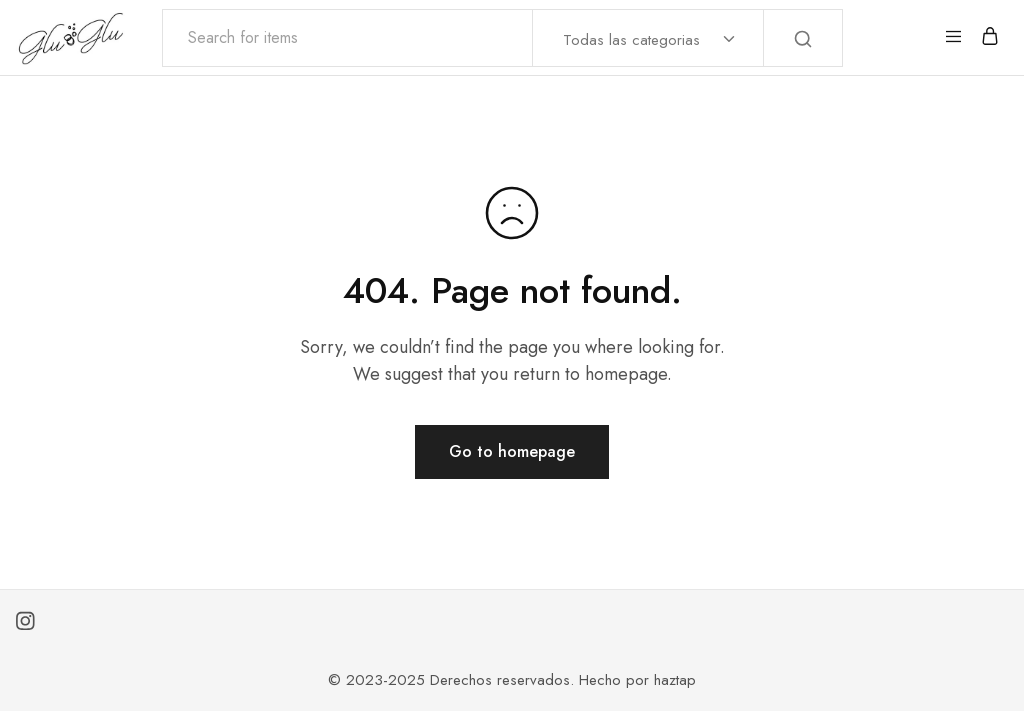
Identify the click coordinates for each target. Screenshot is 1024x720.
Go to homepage (512, 451)
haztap (675, 680)
